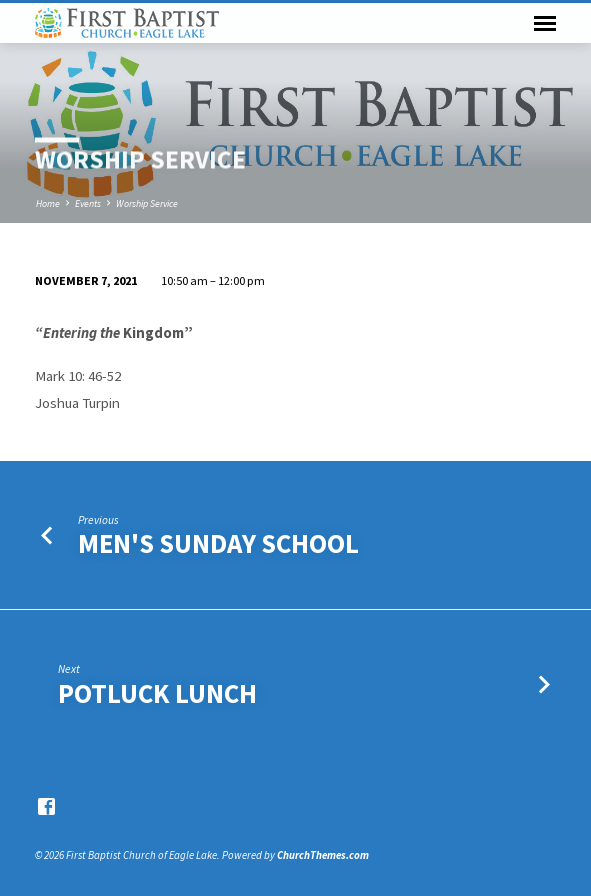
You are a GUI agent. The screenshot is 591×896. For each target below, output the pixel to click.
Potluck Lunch (157, 693)
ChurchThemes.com (323, 855)
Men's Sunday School (218, 543)
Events (88, 203)
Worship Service (147, 203)
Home (48, 203)
